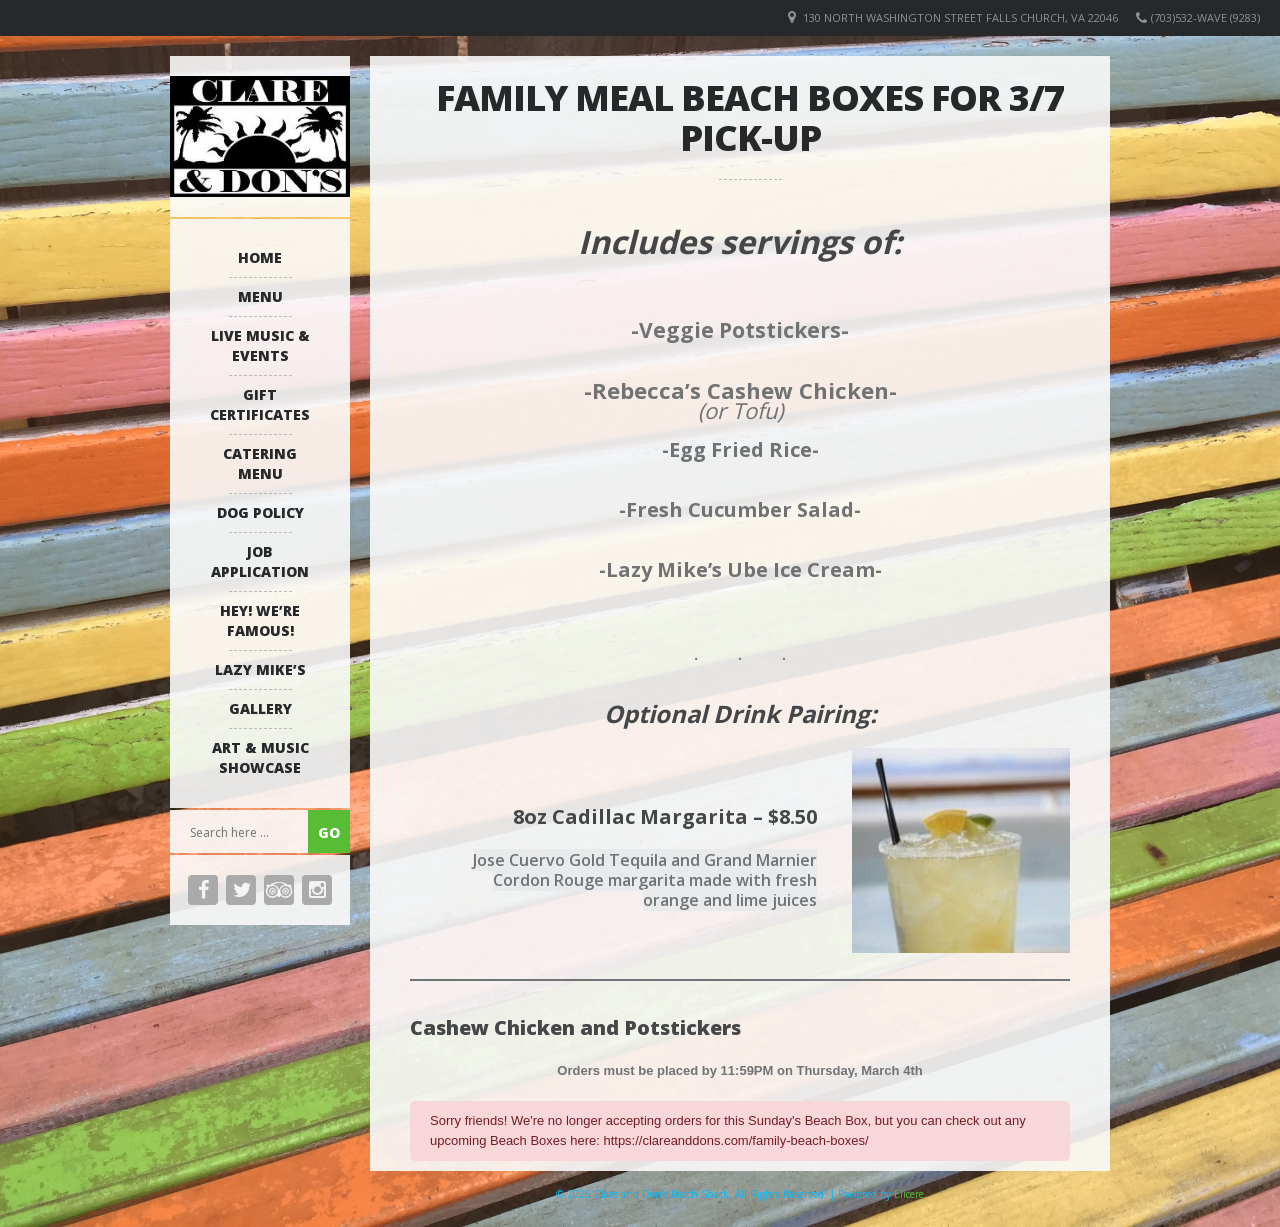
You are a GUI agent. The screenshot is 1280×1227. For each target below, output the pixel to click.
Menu (260, 296)
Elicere (909, 1194)
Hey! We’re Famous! (260, 620)
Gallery (260, 708)
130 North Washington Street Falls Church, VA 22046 (960, 17)
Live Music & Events (260, 345)
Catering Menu (260, 463)
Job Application (260, 561)
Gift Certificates (260, 404)
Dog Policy (260, 512)
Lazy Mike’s (260, 669)
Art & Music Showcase (260, 757)
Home (260, 257)
